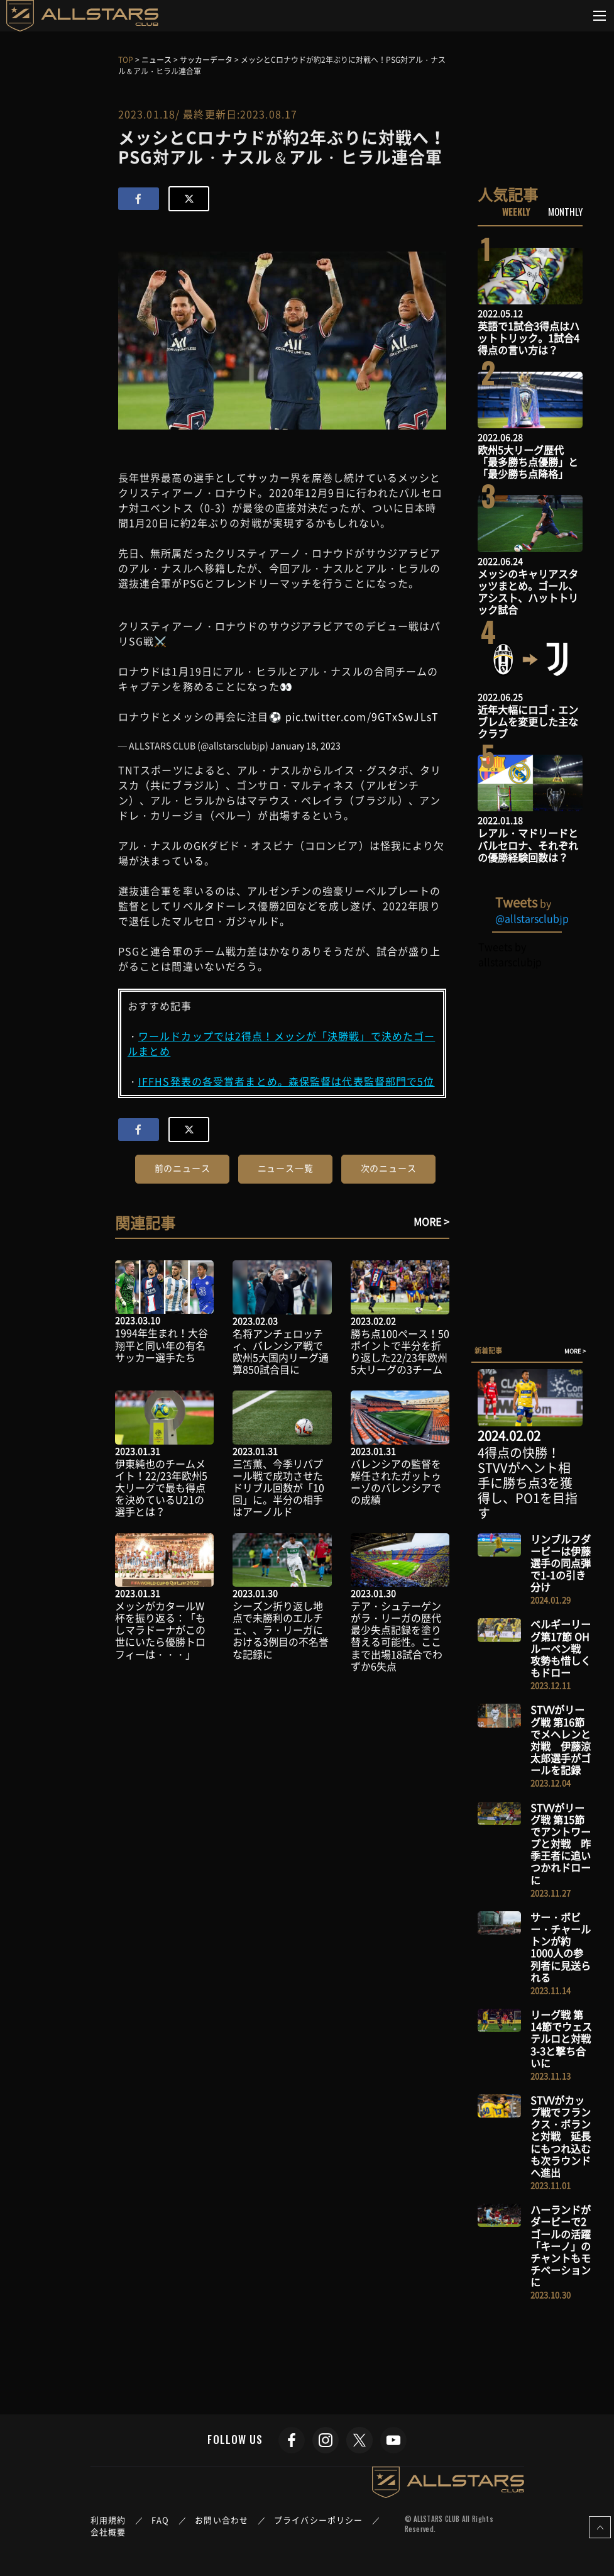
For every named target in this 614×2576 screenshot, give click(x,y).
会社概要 (108, 2532)
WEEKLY (516, 211)
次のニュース (389, 1168)
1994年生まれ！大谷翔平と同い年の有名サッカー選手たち (161, 1344)
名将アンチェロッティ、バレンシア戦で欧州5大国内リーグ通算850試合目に (281, 1351)
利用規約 (108, 2520)
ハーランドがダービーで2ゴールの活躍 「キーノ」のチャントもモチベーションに (565, 2245)
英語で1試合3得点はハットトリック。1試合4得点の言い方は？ (528, 337)
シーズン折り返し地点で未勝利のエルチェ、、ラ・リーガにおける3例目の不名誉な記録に (281, 1630)
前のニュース (183, 1168)
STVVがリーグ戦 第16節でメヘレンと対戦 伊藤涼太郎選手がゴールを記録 (560, 1739)
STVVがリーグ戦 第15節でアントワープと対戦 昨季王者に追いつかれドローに (560, 1843)
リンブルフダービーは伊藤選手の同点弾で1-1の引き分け (560, 1563)
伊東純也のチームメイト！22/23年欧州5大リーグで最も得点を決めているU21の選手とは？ (161, 1487)
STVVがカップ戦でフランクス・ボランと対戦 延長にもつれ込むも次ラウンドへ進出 (560, 2136)
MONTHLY (565, 211)
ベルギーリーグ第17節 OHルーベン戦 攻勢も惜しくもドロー (560, 1648)
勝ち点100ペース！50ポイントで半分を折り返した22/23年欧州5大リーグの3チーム (400, 1351)
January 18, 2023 (305, 745)
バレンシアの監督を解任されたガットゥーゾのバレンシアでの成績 (396, 1481)
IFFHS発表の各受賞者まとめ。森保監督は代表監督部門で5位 (286, 1081)
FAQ (160, 2520)
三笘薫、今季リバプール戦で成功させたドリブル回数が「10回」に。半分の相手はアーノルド (278, 1487)
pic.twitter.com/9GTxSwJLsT (362, 716)
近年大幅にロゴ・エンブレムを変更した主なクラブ (528, 721)
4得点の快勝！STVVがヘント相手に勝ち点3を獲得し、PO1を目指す (528, 1482)
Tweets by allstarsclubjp (510, 954)
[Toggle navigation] (600, 15)
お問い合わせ (221, 2520)
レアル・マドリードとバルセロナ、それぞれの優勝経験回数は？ (528, 844)
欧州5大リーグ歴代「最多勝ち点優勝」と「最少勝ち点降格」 (528, 461)
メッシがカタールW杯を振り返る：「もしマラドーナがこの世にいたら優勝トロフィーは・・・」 (160, 1630)
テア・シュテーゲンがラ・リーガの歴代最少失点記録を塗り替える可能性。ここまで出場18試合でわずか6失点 (396, 1636)
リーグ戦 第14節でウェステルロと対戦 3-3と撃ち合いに (565, 2038)
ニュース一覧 (286, 1168)
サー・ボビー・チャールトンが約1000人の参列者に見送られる (560, 1947)
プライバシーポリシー (318, 2520)
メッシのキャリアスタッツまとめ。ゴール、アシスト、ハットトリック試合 (528, 592)
